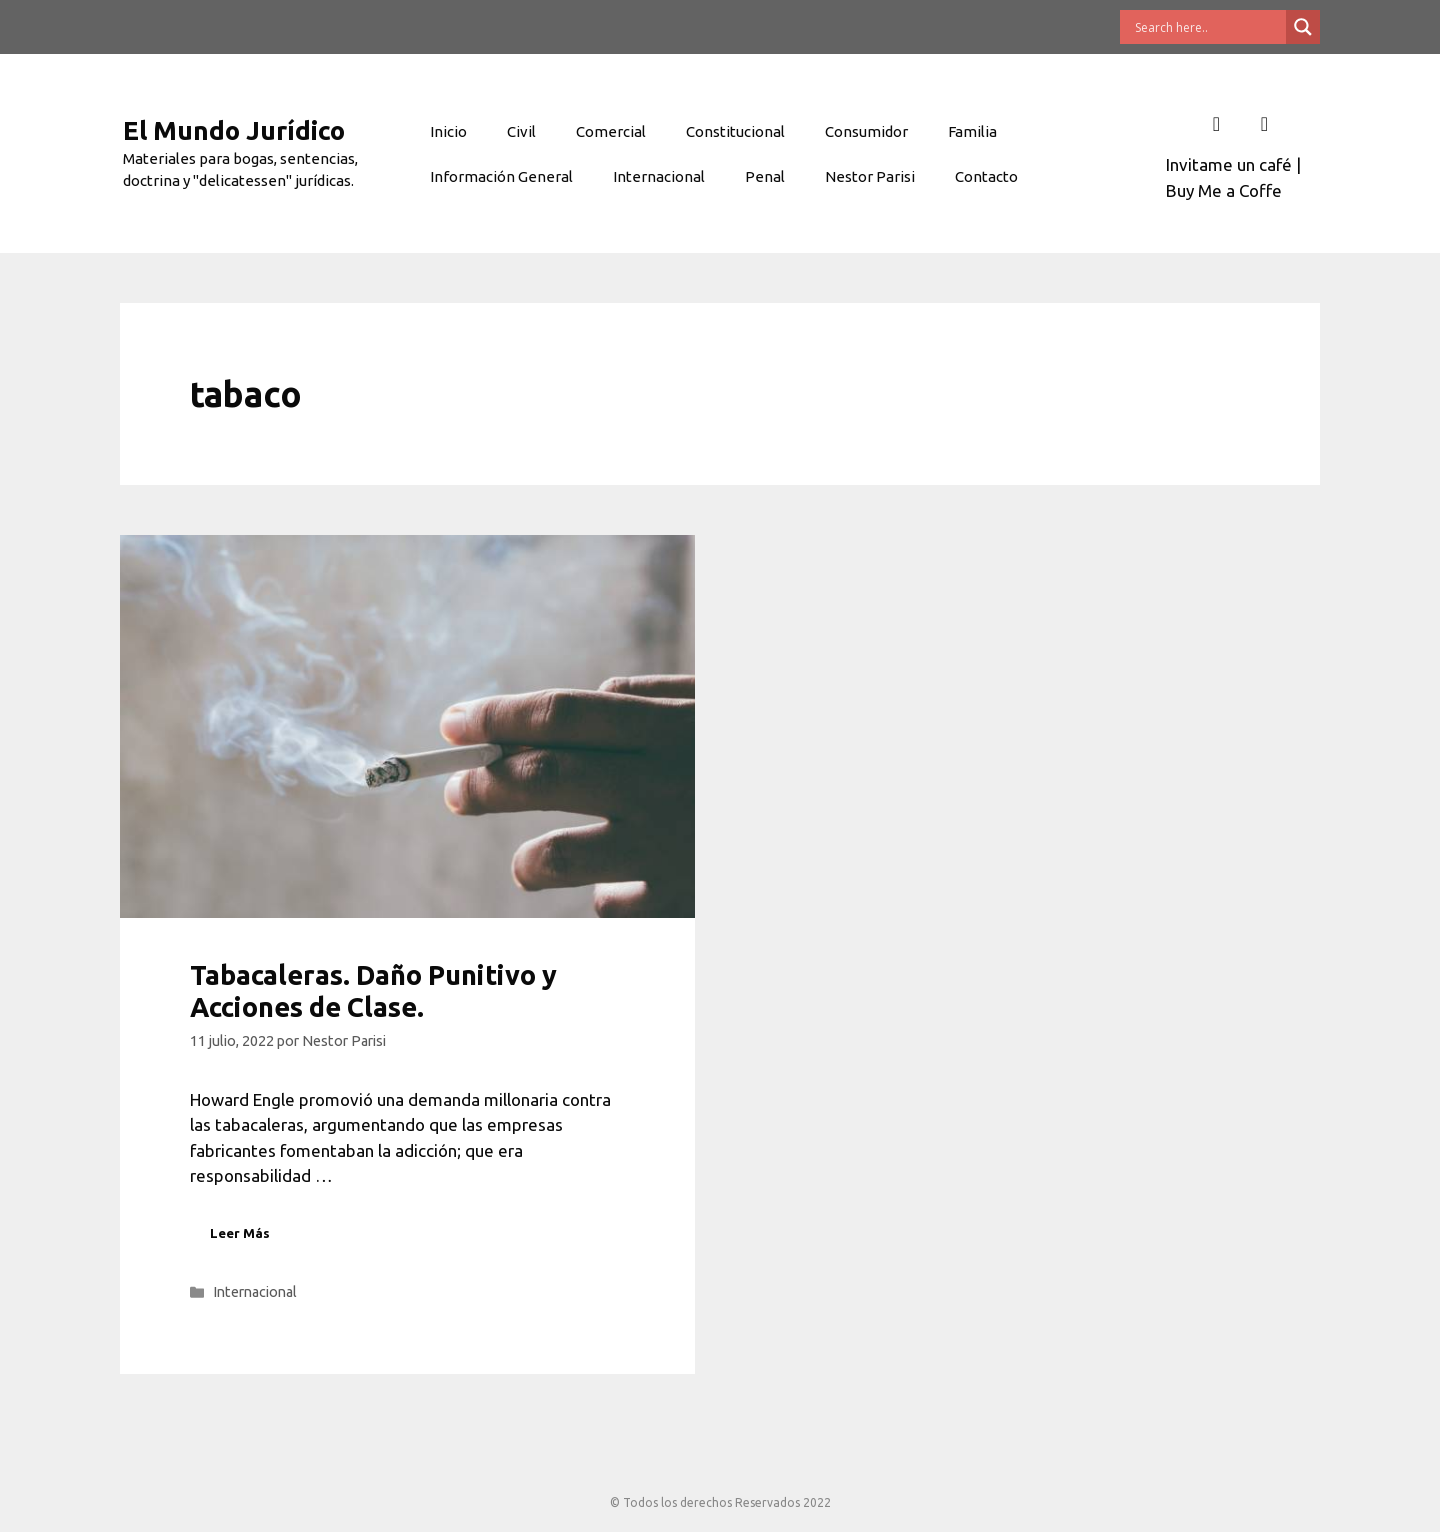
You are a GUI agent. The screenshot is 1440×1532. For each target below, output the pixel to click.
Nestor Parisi (870, 176)
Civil (521, 131)
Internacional (659, 176)
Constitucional (735, 131)
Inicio (448, 131)
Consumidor (866, 131)
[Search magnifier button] (1303, 27)
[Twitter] (1264, 124)
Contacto (986, 176)
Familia (972, 131)
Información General (501, 176)
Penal (765, 176)
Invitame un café (1229, 164)
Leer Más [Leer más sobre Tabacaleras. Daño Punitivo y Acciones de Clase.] (240, 1233)
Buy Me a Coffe (1224, 190)
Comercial (611, 131)
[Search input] (1208, 27)
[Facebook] (1216, 124)
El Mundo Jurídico (234, 130)
